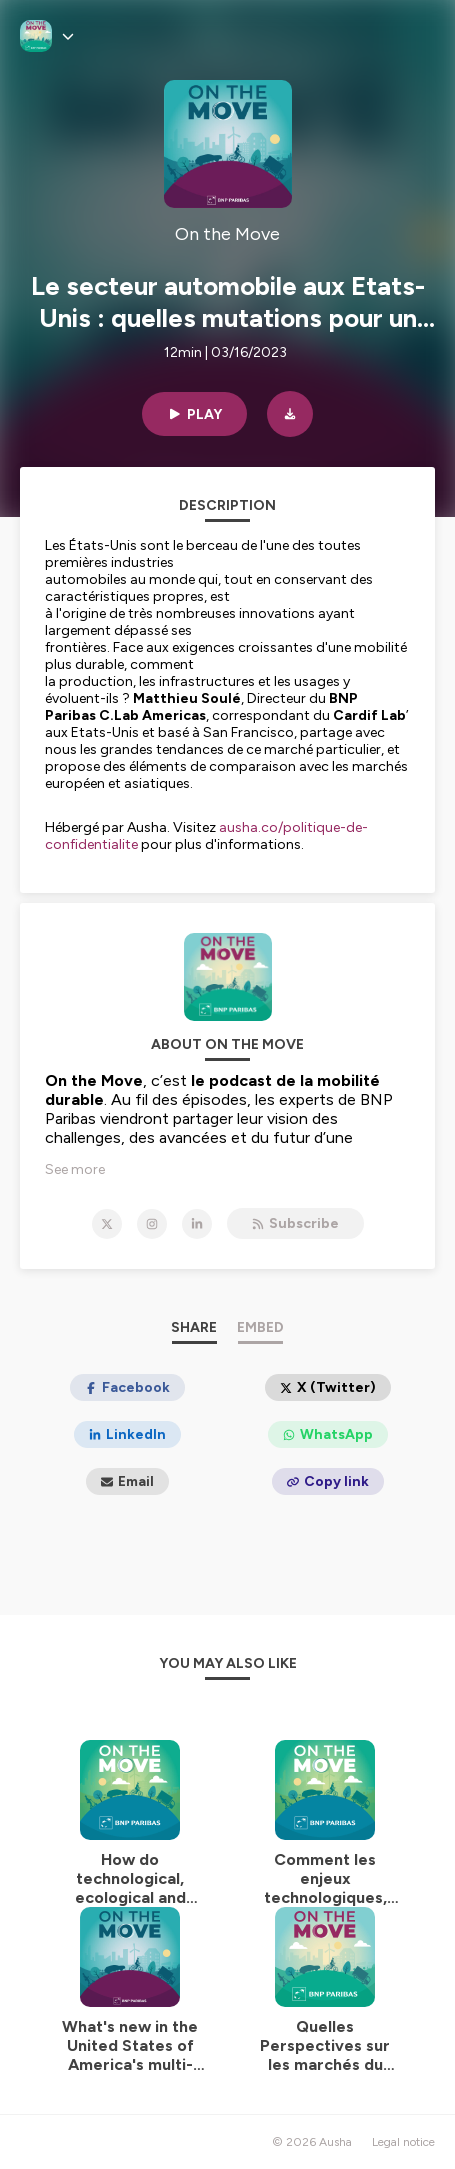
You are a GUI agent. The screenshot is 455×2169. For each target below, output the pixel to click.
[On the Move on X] (107, 1224)
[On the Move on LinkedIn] (197, 1224)
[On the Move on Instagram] (152, 1224)
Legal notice (403, 2142)
